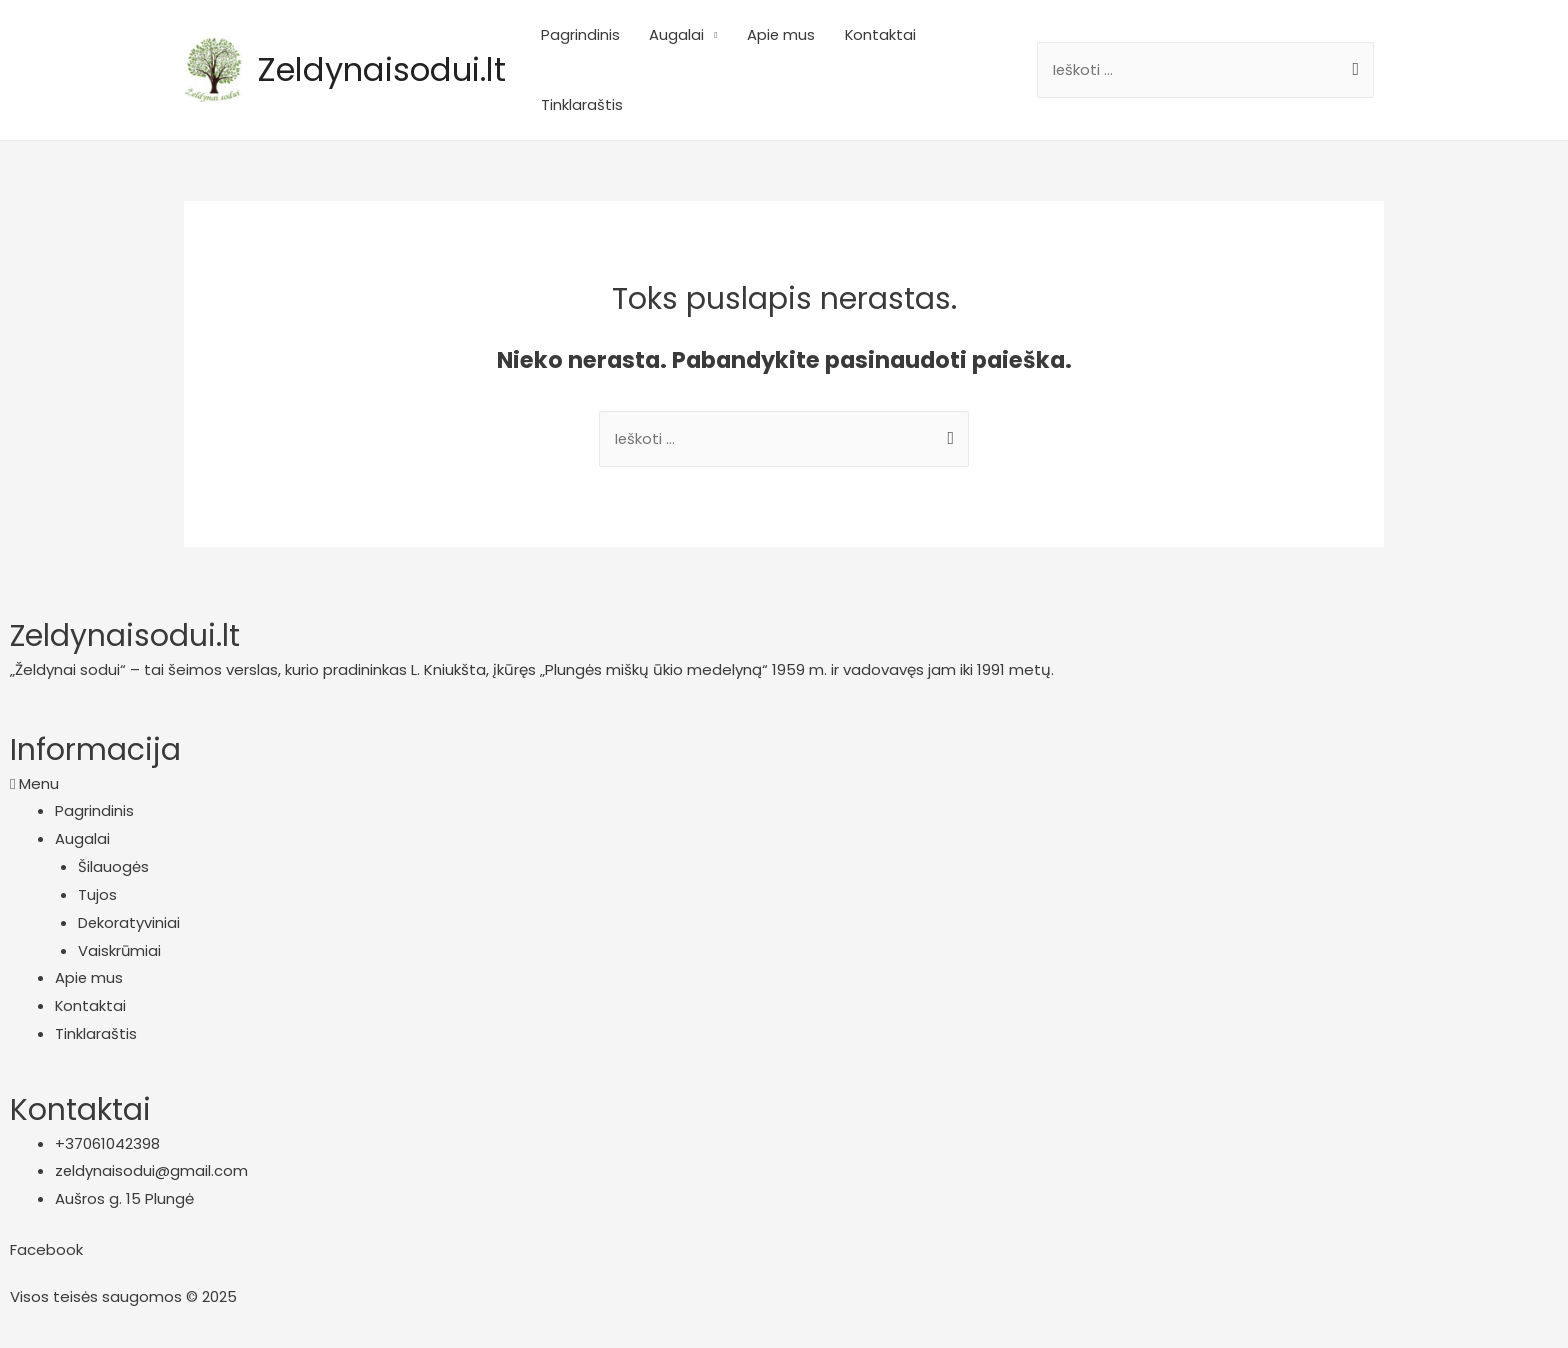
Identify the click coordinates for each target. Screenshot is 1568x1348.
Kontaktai (905, 34)
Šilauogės (113, 867)
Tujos (97, 895)
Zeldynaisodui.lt (392, 69)
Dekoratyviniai (129, 923)
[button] (784, 785)
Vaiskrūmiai (120, 951)
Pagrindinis (602, 34)
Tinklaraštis (604, 104)
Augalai (699, 34)
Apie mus (804, 34)
